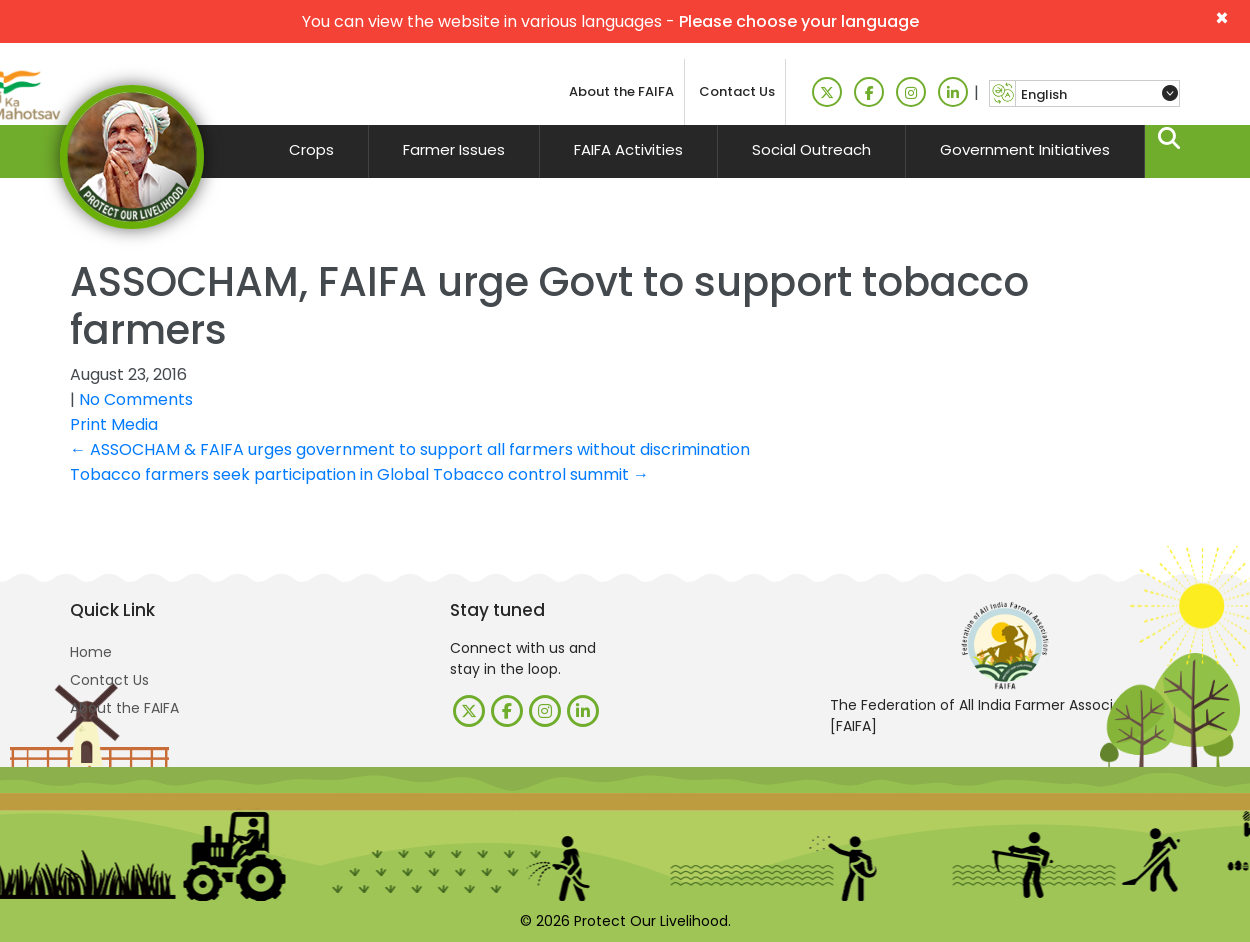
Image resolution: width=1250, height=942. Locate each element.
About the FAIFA (621, 91)
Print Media (114, 424)
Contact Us (737, 91)
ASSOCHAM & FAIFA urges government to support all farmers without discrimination (410, 449)
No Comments (136, 399)
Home (91, 652)
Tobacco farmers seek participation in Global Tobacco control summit (359, 474)
